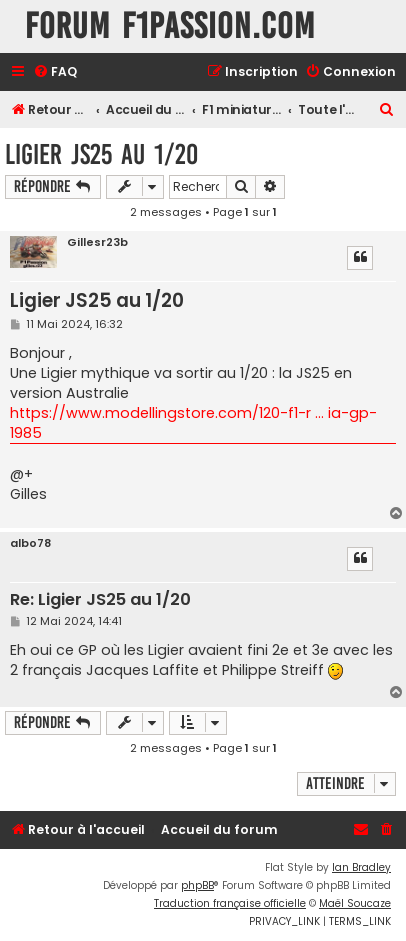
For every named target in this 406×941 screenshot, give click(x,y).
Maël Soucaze (355, 903)
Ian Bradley (361, 867)
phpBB (197, 885)
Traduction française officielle (230, 903)
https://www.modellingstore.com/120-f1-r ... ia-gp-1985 (193, 423)
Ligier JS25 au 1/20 (101, 154)
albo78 (30, 543)
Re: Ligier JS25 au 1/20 (100, 600)
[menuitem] (55, 72)
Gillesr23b (97, 242)
